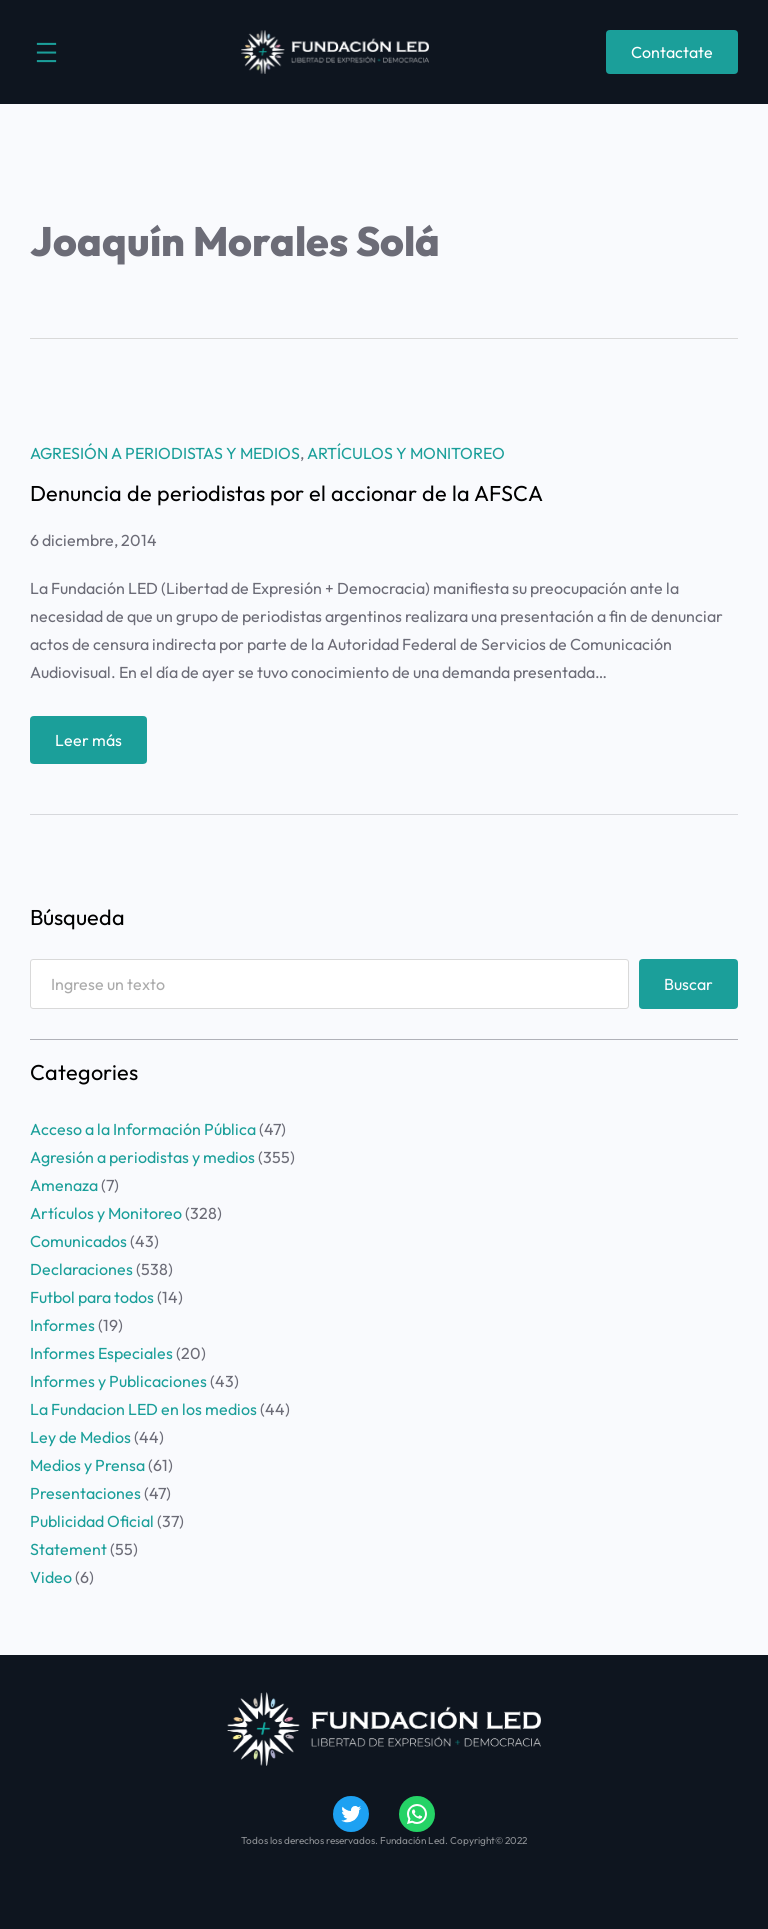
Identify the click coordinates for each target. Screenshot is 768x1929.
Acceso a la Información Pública (143, 1129)
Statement (68, 1549)
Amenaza (64, 1185)
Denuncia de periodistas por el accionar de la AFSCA (286, 494)
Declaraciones (81, 1269)
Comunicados (78, 1241)
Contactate (672, 52)
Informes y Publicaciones (118, 1381)
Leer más (94, 744)
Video (51, 1577)
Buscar (688, 984)
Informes (62, 1325)
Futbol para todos (92, 1297)
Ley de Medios (80, 1437)
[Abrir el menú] (46, 52)
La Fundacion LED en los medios (143, 1409)
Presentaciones (85, 1493)
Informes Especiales (101, 1353)
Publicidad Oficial (92, 1521)
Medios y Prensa (87, 1465)
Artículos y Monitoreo (406, 453)
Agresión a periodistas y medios (165, 453)
